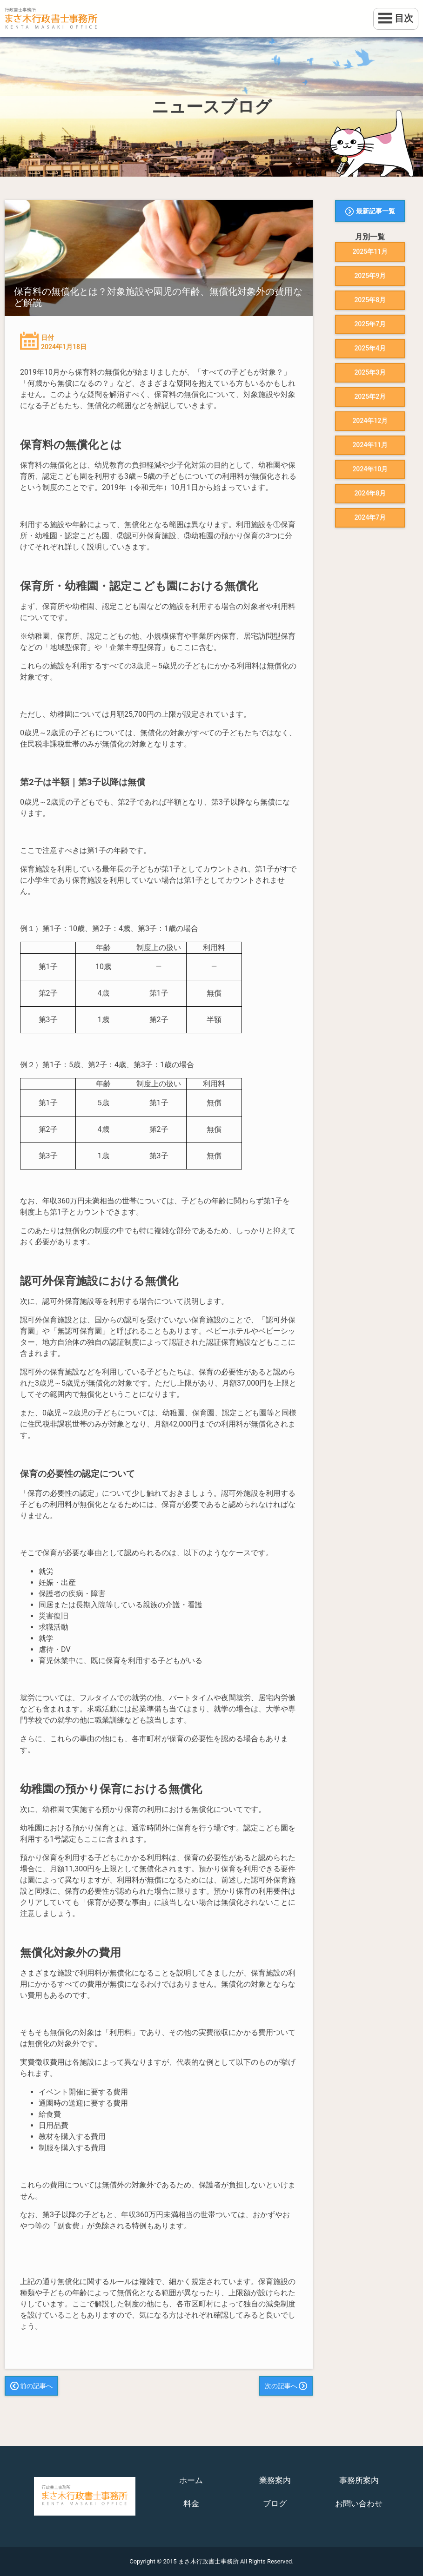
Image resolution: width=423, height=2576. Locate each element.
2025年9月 (370, 275)
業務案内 (275, 2480)
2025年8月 (370, 300)
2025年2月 (370, 396)
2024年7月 (370, 517)
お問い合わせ (359, 2503)
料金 (191, 2503)
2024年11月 (370, 445)
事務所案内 (359, 2480)
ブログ (275, 2503)
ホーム (191, 2480)
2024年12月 (370, 420)
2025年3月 (370, 372)
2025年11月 (370, 251)
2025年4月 (370, 348)
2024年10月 (370, 469)
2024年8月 (370, 493)
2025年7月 (370, 324)
